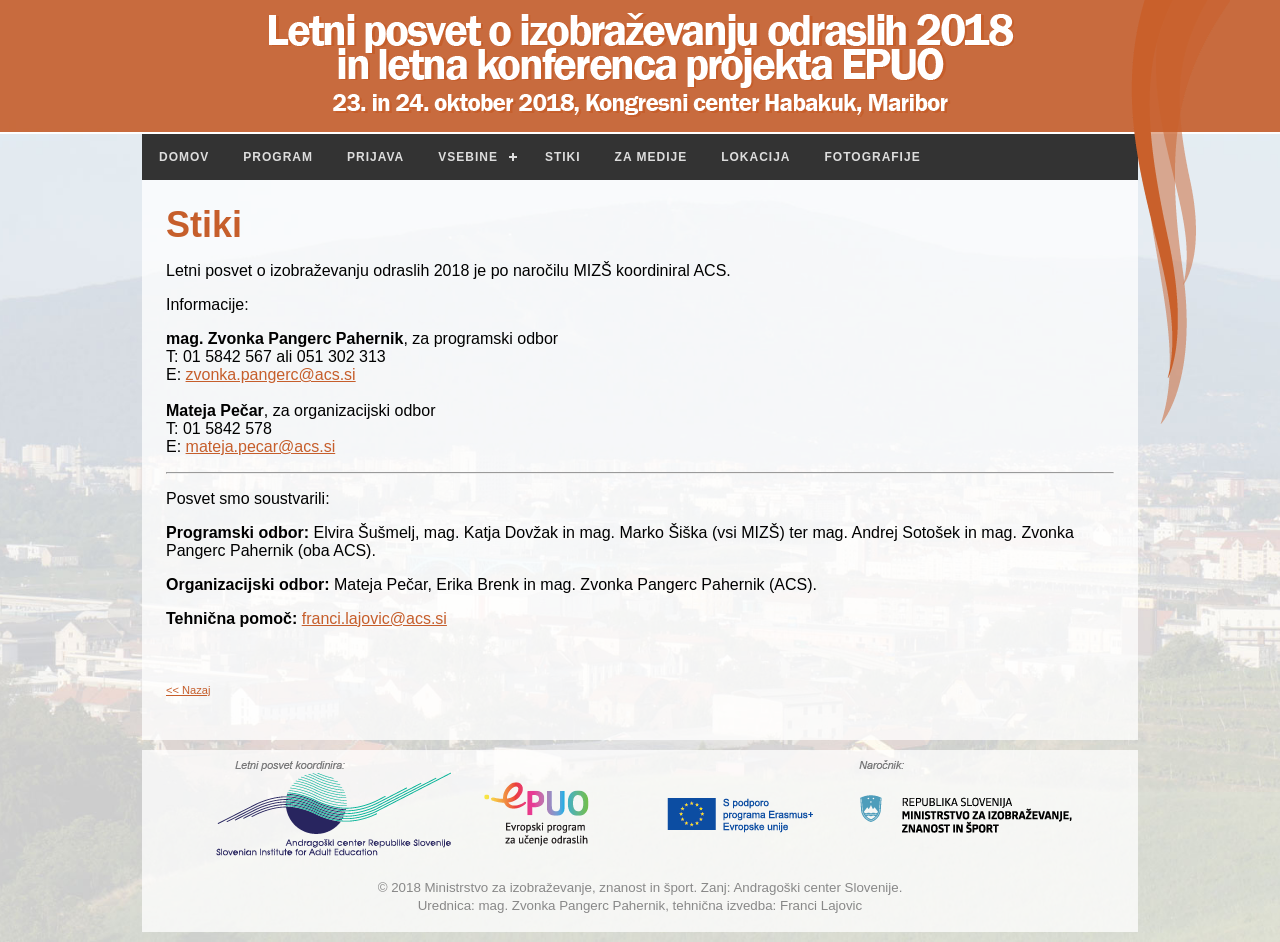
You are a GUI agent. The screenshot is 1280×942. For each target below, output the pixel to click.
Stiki (563, 157)
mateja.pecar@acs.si (261, 446)
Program (278, 157)
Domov (184, 157)
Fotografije (873, 157)
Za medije (651, 157)
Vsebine (468, 157)
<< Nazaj (188, 690)
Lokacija (755, 157)
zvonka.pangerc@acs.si (271, 374)
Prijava (375, 157)
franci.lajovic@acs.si (374, 618)
